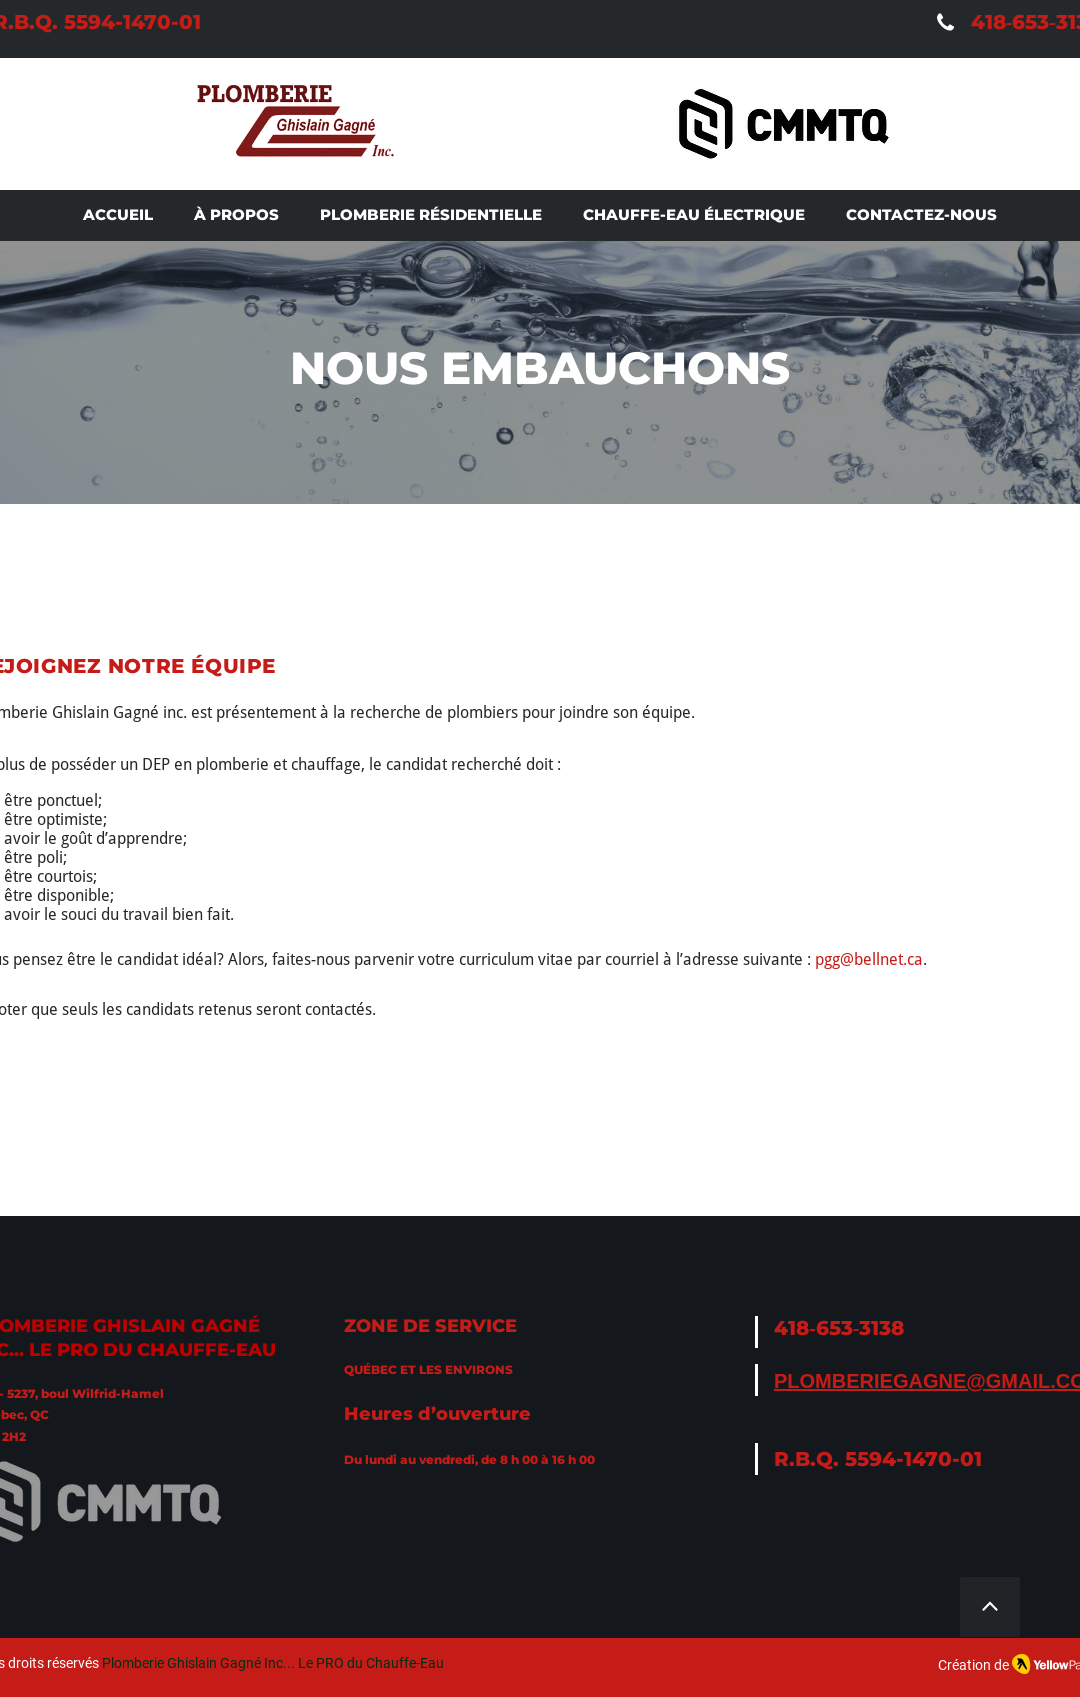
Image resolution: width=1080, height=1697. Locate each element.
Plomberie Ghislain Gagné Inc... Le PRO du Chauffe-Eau (273, 1663)
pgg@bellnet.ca (869, 959)
